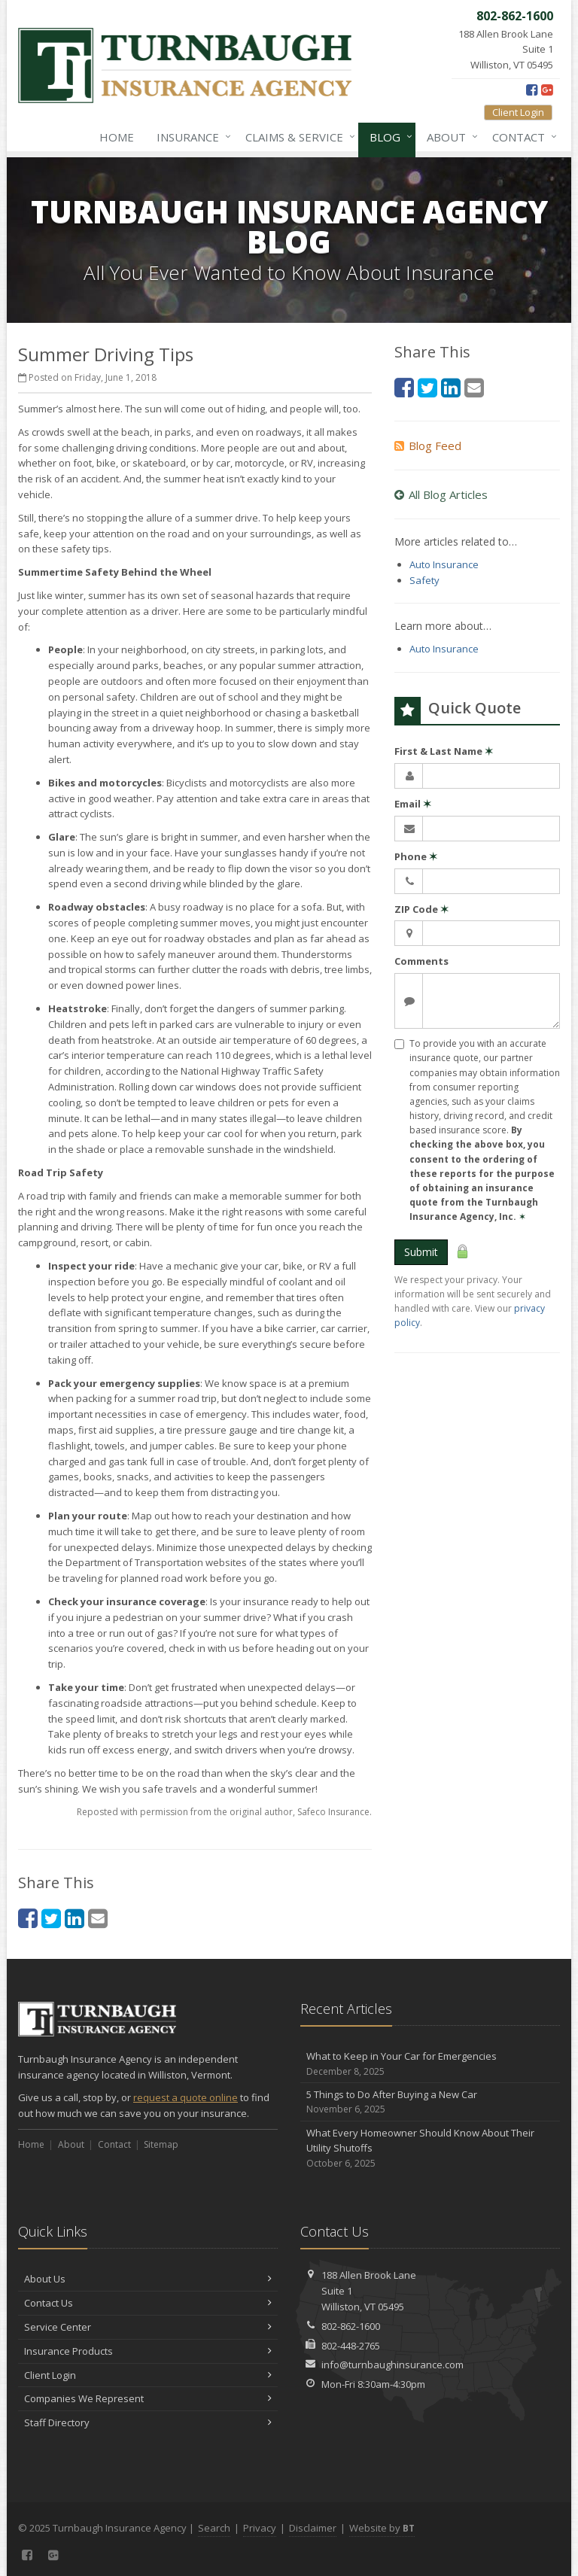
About (449, 137)
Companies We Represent (148, 2398)
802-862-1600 (350, 2326)
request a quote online (185, 2097)
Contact (521, 137)
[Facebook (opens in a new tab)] (531, 90)
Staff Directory (148, 2422)
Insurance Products (148, 2351)
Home (116, 136)
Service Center (148, 2327)
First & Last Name (443, 751)
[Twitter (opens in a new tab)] (51, 1917)
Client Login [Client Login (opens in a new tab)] (518, 112)
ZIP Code (421, 909)
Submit (421, 1252)
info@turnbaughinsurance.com (392, 2364)
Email (412, 804)
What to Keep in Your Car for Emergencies (430, 2064)
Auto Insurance (444, 564)
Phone (415, 856)
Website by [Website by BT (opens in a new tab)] (382, 2528)
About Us (148, 2279)
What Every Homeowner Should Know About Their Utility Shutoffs (430, 2148)
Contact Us (148, 2303)
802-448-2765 (350, 2345)
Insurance (191, 137)
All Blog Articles (441, 494)
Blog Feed (427, 445)
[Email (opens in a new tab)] (98, 1917)
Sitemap (161, 2144)
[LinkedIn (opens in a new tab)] (74, 1917)
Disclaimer (312, 2528)
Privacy (259, 2528)
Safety (424, 580)
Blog (388, 137)
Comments (421, 961)
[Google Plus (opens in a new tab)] (546, 90)
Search (214, 2528)
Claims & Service (297, 137)
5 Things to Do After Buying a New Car (430, 2102)
